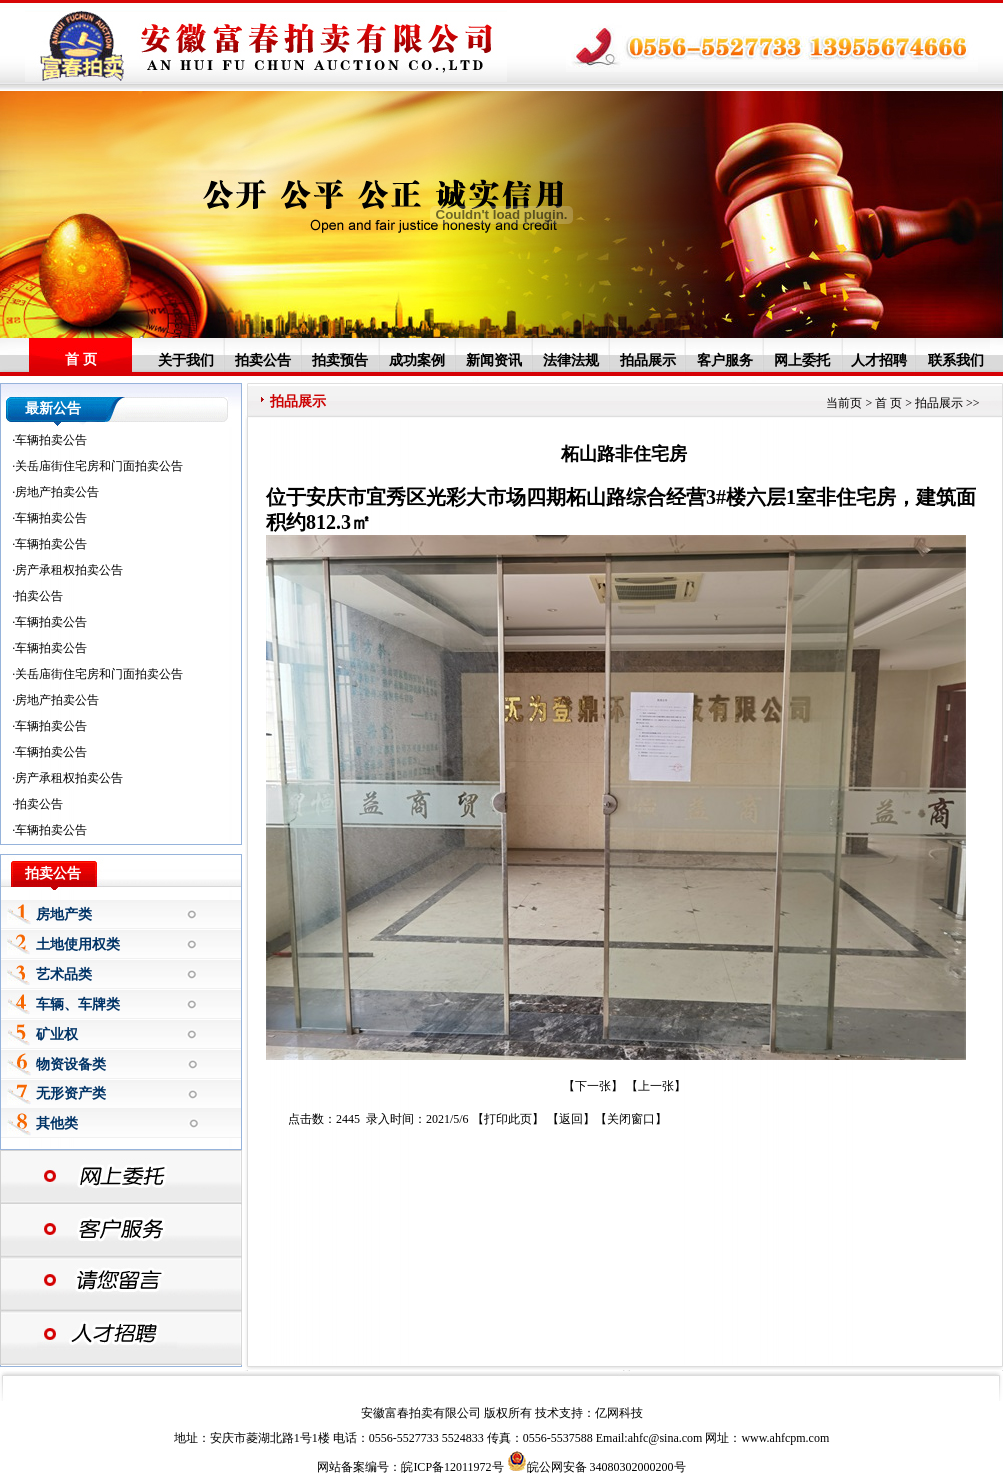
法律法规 (571, 360)
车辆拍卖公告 (51, 440)
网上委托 (802, 360)
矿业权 (57, 1034)
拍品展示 (648, 360)
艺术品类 (64, 974)
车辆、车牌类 (78, 1004)
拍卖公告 (263, 360)
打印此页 (508, 1119)
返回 (571, 1119)
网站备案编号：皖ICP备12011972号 (410, 1467)
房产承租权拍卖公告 (69, 570)
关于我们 (186, 360)
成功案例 (417, 360)
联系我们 (956, 360)
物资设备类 (71, 1064)
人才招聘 (879, 360)
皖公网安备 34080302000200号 (596, 1467)
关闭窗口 (631, 1119)
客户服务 (725, 360)
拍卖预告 (340, 360)
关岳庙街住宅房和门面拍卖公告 (99, 466)
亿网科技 (619, 1413)
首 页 (81, 359)
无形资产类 (71, 1093)
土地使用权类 (78, 944)
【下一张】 (593, 1086)
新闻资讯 (494, 360)
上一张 (656, 1086)
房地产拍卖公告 (57, 492)
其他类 (57, 1123)
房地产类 (64, 914)
